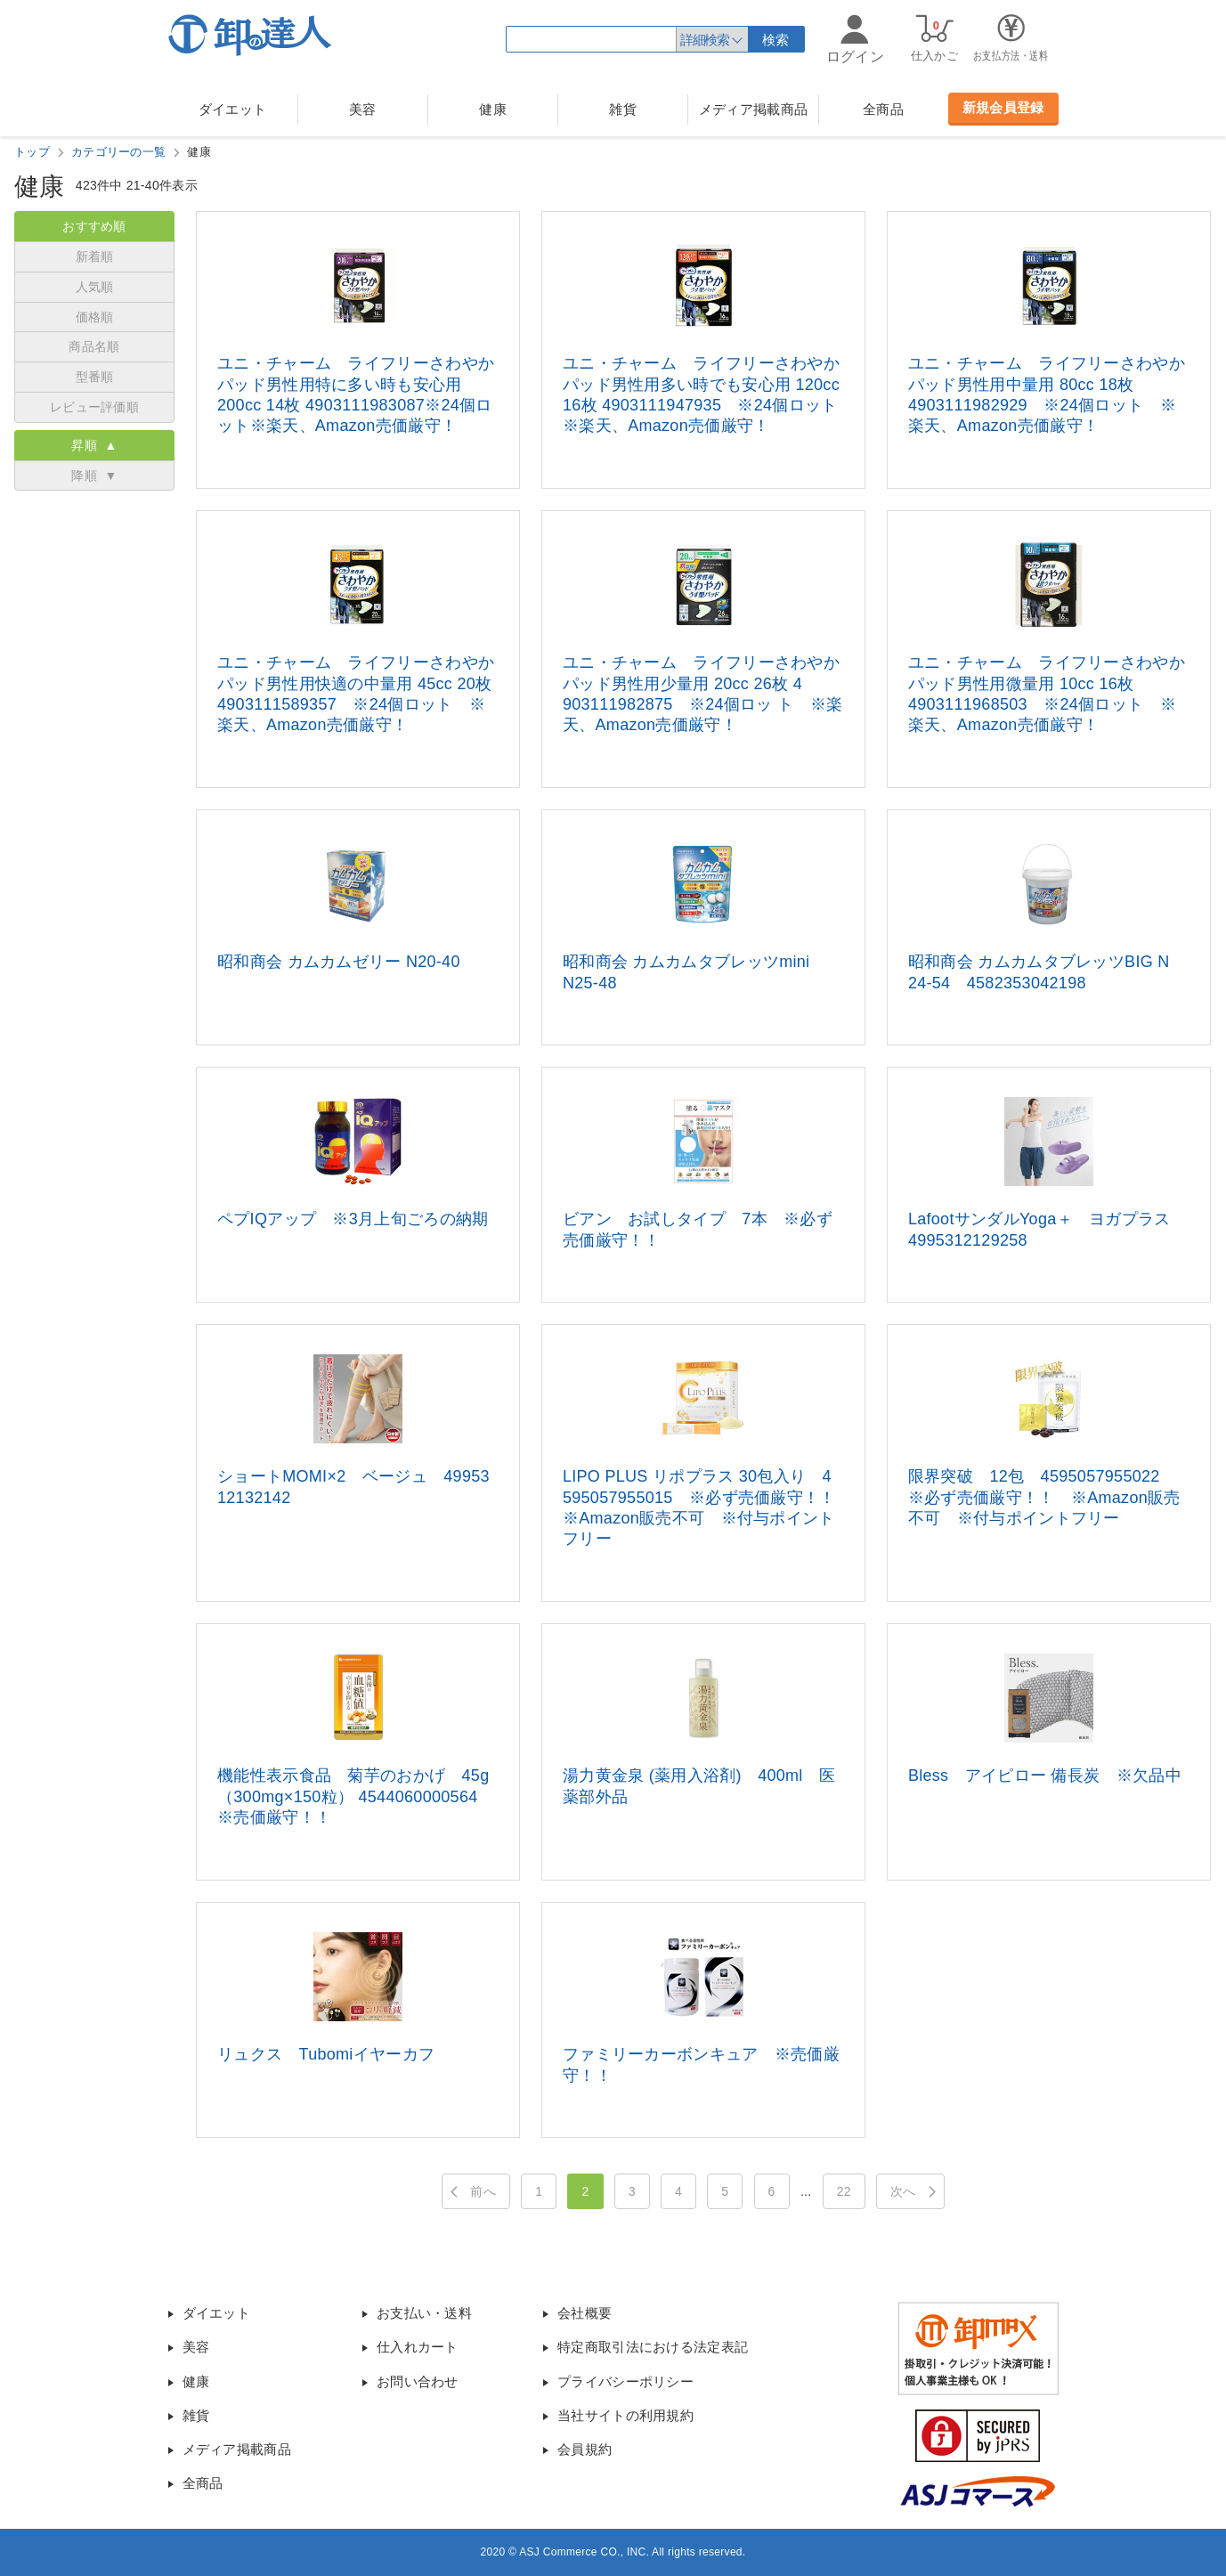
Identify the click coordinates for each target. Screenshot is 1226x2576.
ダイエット (233, 109)
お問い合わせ (418, 2381)
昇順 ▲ (94, 445)
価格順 (95, 317)
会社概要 (584, 2312)
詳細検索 (704, 39)
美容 (363, 109)
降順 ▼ (94, 475)
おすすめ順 (94, 226)
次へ (903, 2191)
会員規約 (584, 2449)
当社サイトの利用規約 (625, 2415)
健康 (493, 109)
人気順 (95, 287)
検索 (776, 39)
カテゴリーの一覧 (118, 151)
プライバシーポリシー (625, 2381)
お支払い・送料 (424, 2312)
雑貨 (623, 109)
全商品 (883, 109)
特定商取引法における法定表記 (652, 2346)
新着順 (95, 256)
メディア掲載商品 (753, 109)
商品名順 (94, 346)
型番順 (95, 377)
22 (844, 2191)
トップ (32, 151)
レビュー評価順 (94, 407)
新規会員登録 (1003, 107)
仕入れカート (418, 2346)
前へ (483, 2191)
